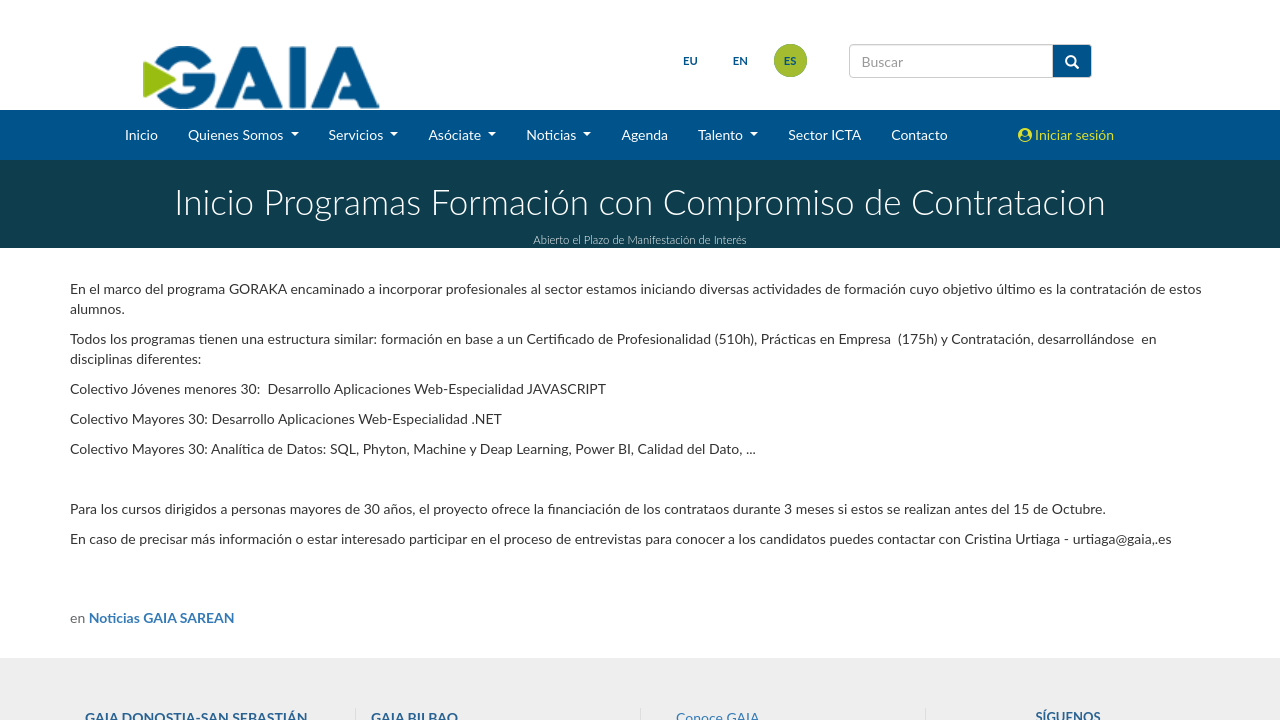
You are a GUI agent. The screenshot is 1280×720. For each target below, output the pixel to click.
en (740, 60)
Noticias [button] (553, 134)
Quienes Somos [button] (237, 134)
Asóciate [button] (456, 134)
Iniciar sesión (1066, 134)
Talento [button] (722, 134)
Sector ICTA (824, 134)
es (790, 60)
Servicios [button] (358, 134)
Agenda (644, 134)
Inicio (141, 134)
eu (690, 60)
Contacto (919, 134)
